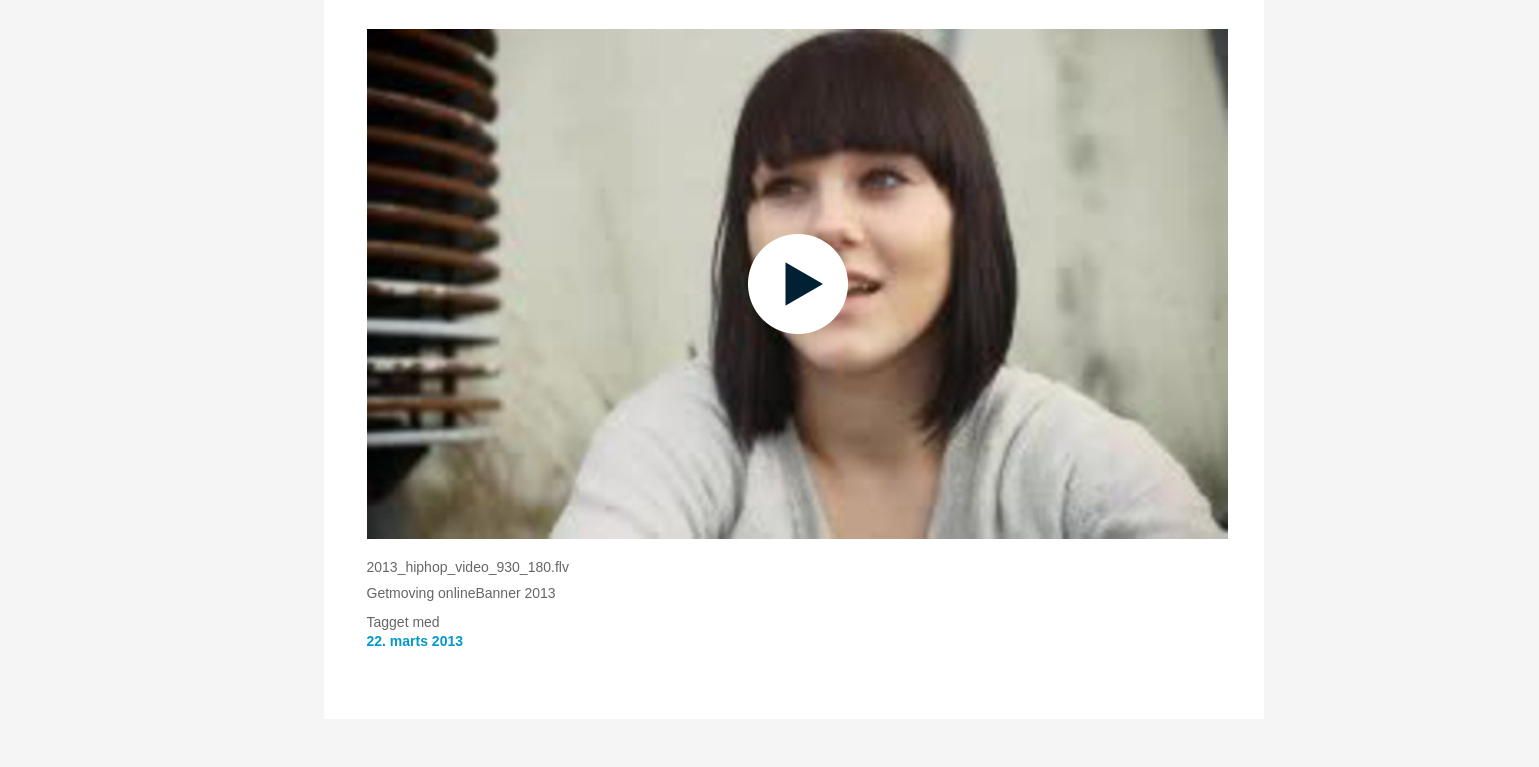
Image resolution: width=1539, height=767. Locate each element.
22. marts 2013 (415, 641)
